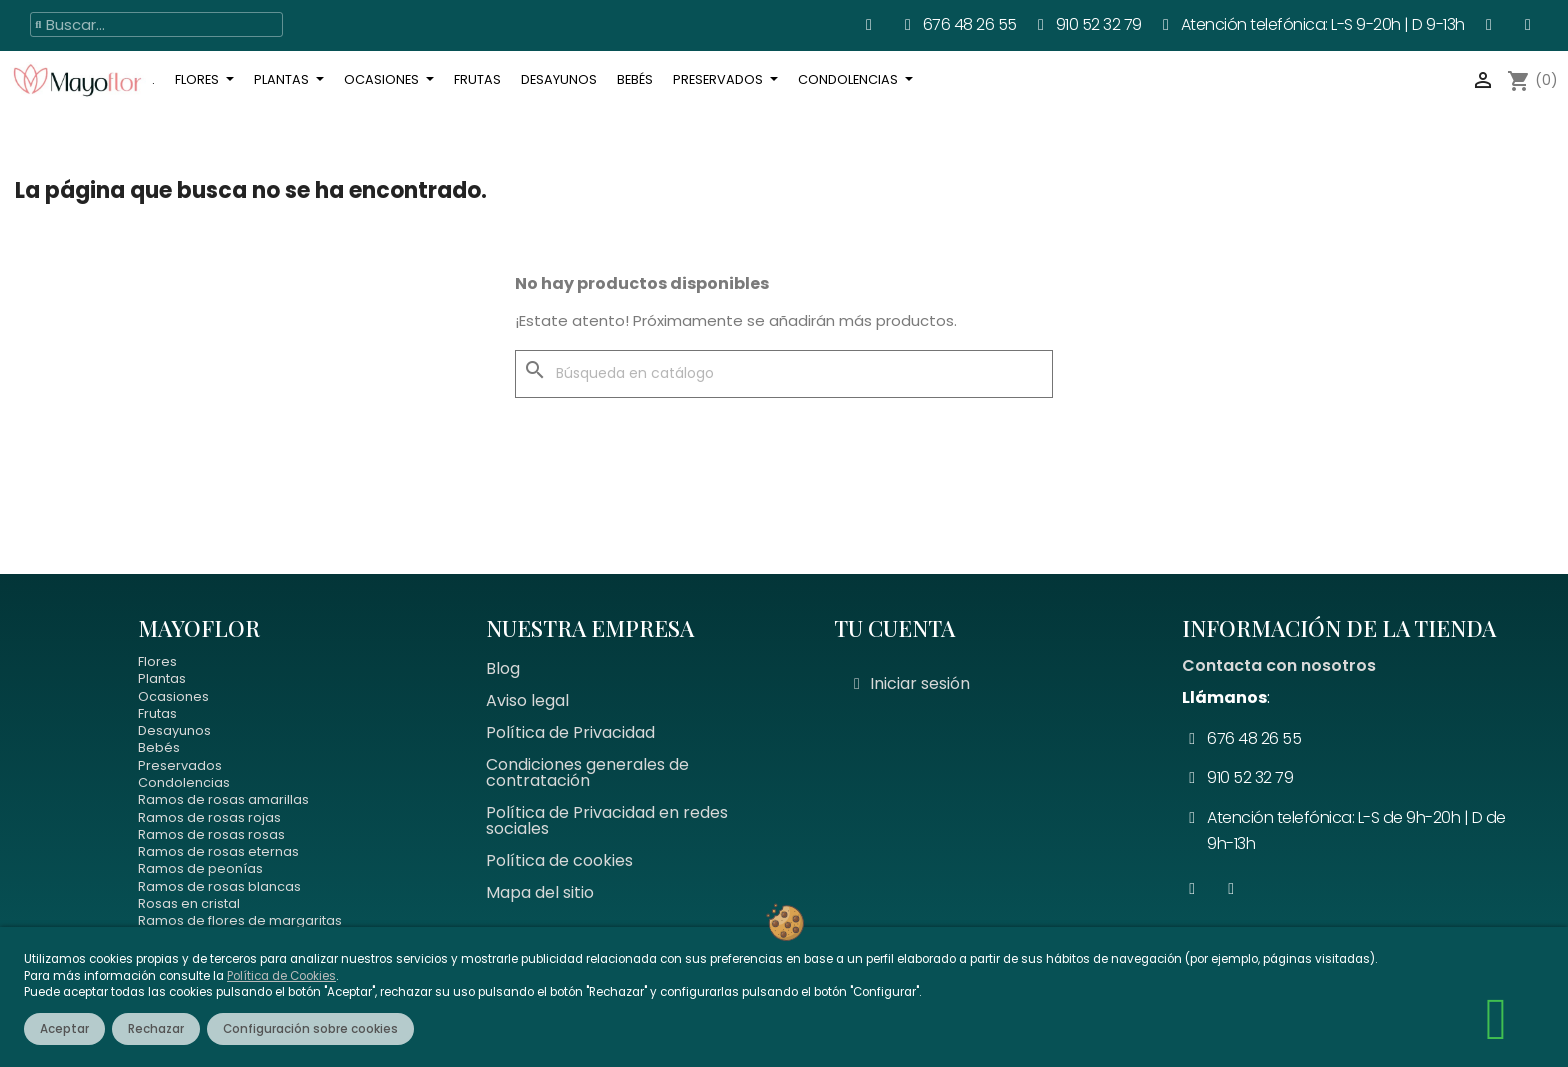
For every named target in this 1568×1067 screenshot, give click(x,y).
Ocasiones (173, 696)
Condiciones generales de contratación (587, 772)
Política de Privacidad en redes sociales (607, 820)
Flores (157, 661)
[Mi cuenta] (912, 684)
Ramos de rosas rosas (211, 834)
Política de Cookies (281, 976)
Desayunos (174, 730)
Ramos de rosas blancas (219, 886)
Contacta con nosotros (1279, 665)
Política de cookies (559, 860)
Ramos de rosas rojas (209, 817)
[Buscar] (784, 374)
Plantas (162, 678)
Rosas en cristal (189, 903)
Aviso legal (527, 700)
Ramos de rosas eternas (218, 851)
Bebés (159, 747)
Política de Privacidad (570, 732)
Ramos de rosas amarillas (223, 799)
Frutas (157, 713)
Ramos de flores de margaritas (240, 920)
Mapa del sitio (540, 892)
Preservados (180, 765)
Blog (503, 668)
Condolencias (184, 782)
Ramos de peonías (200, 868)
